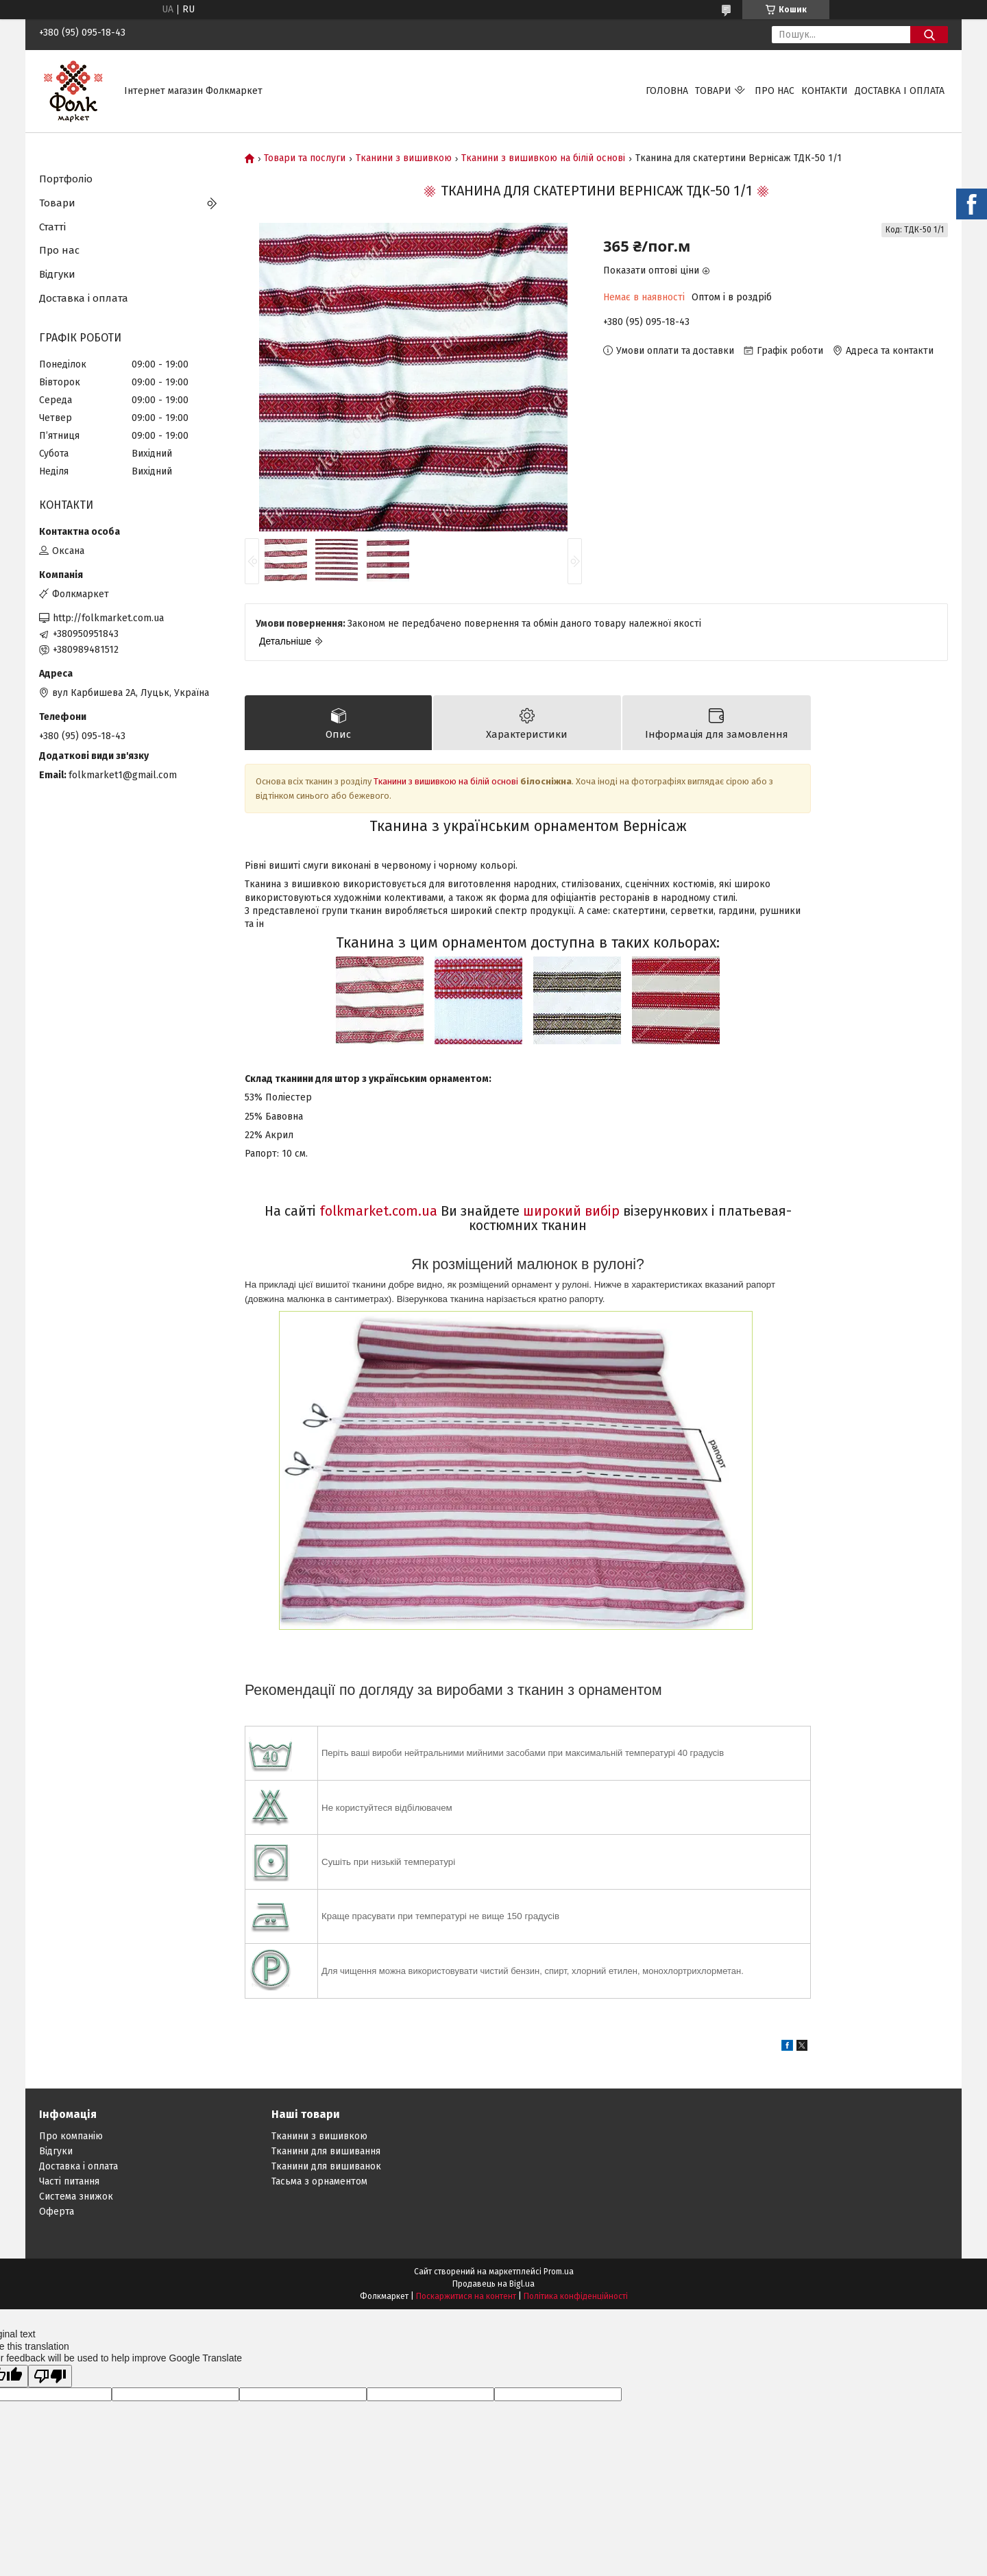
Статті (52, 227)
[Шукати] (929, 34)
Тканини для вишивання (325, 2151)
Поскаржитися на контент (466, 2296)
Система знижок (76, 2196)
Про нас (774, 91)
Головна (667, 91)
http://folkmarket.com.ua (108, 618)
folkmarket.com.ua (378, 1211)
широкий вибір (571, 1211)
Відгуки (57, 274)
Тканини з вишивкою (404, 158)
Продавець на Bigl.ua (493, 2284)
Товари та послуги (304, 158)
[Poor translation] (50, 2376)
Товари (713, 91)
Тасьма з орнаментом (319, 2181)
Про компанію (71, 2136)
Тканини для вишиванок (326, 2166)
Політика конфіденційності (576, 2296)
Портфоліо (66, 179)
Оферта (56, 2211)
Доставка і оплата (900, 91)
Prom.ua (559, 2271)
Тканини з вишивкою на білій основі (543, 158)
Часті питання (69, 2181)
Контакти (824, 91)
